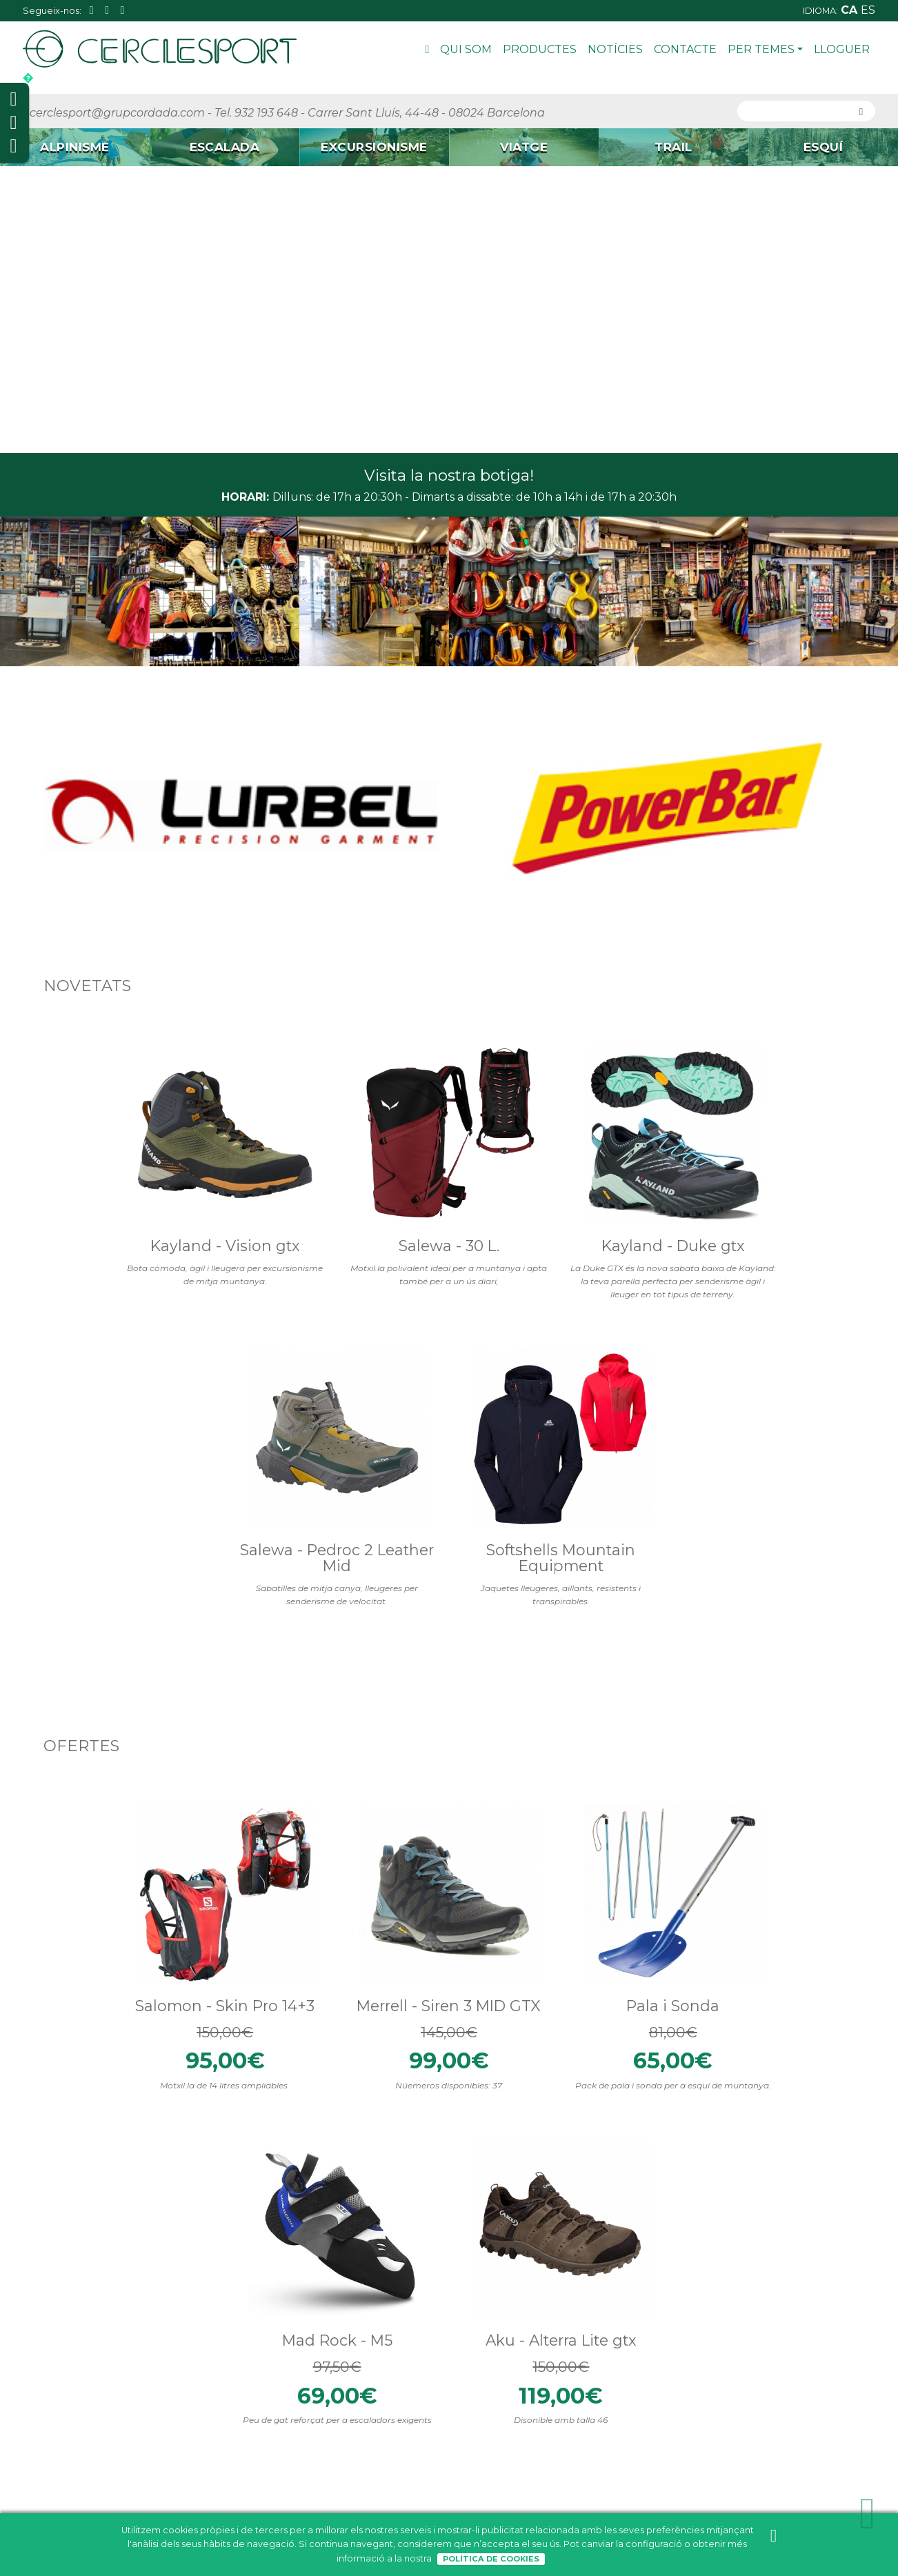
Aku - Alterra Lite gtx (782, 1509)
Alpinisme (186, 2389)
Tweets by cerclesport (307, 1774)
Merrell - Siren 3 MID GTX (282, 1509)
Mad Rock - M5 (615, 1501)
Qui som (466, 49)
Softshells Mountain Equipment (781, 1102)
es (868, 10)
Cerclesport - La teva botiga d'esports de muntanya (540, 1803)
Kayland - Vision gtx (116, 1094)
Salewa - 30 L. (282, 1086)
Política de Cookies (491, 2559)
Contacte (685, 49)
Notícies (615, 49)
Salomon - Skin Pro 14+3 (116, 1509)
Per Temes (765, 49)
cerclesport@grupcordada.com (117, 112)
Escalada (185, 2406)
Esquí (176, 2473)
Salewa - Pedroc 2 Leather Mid (615, 1094)
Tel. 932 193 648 (256, 112)
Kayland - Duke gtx (449, 1086)
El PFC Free (65, 1939)
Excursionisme (197, 2422)
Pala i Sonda (448, 1501)
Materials (63, 2016)
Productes (540, 49)
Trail (173, 2455)
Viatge (179, 2439)
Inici (427, 51)
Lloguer (842, 49)
